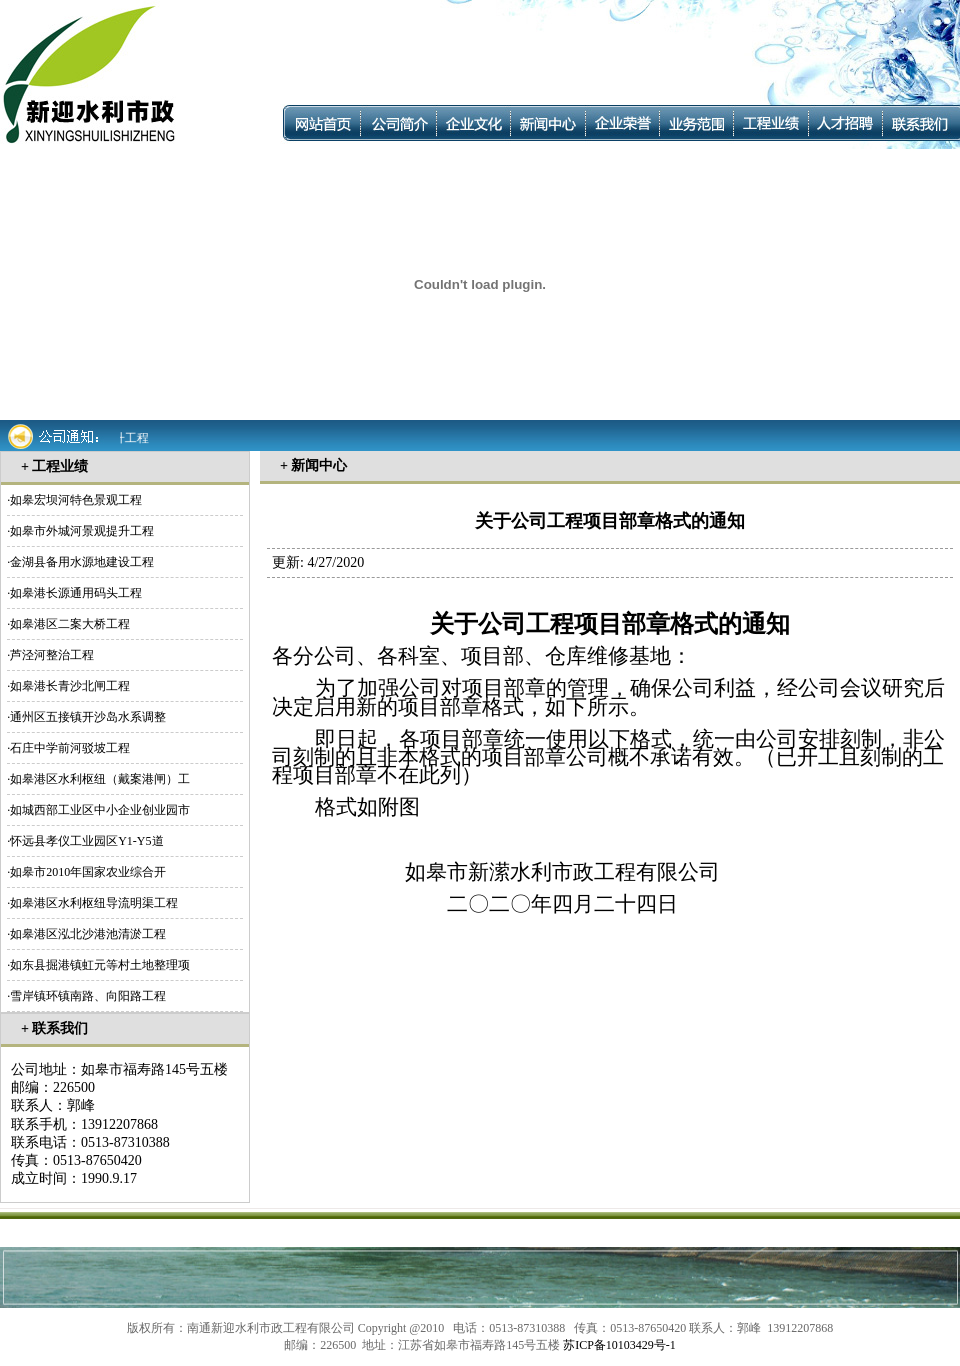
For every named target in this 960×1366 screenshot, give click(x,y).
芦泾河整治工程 (52, 655)
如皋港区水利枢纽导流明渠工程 (94, 903)
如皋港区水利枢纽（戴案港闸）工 (100, 779)
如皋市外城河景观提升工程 (82, 531)
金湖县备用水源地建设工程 (82, 562)
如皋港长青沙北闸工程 (70, 686)
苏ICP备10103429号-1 (619, 1345)
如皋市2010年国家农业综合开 (88, 872)
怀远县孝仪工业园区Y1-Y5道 (86, 841)
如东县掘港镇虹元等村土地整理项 (100, 965)
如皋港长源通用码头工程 (76, 593)
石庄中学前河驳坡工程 (70, 748)
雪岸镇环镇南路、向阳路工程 (88, 996)
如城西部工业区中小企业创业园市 (100, 810)
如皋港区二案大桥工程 (70, 624)
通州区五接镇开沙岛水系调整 (88, 717)
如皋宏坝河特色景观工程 (76, 500)
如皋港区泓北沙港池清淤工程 (88, 934)
